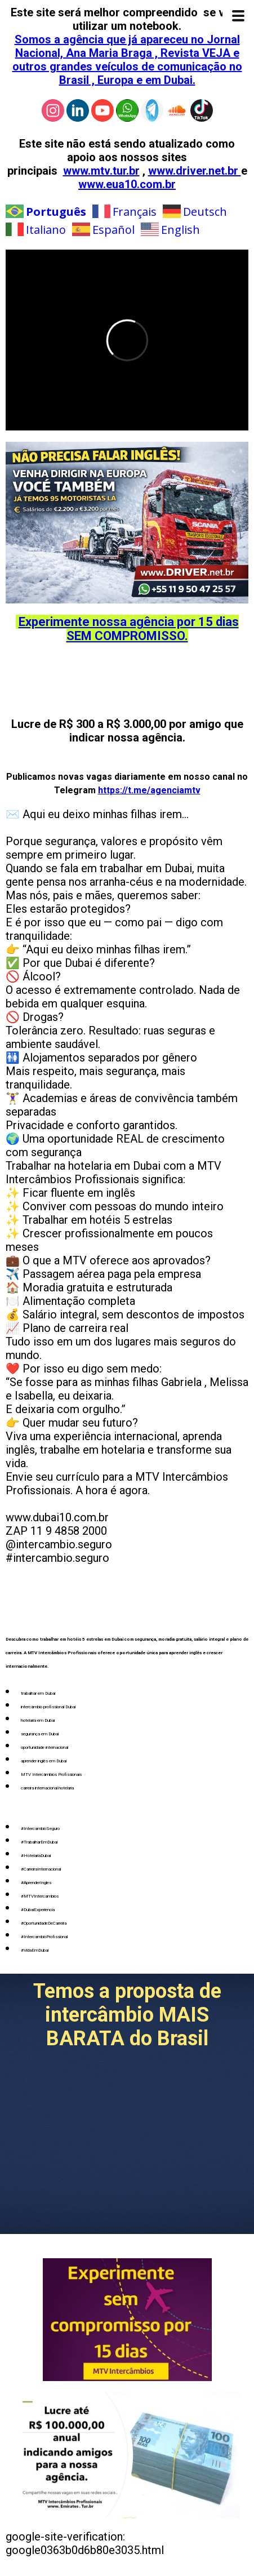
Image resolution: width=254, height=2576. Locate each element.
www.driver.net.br (194, 170)
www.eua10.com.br (127, 184)
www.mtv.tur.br (101, 170)
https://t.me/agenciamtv (149, 790)
